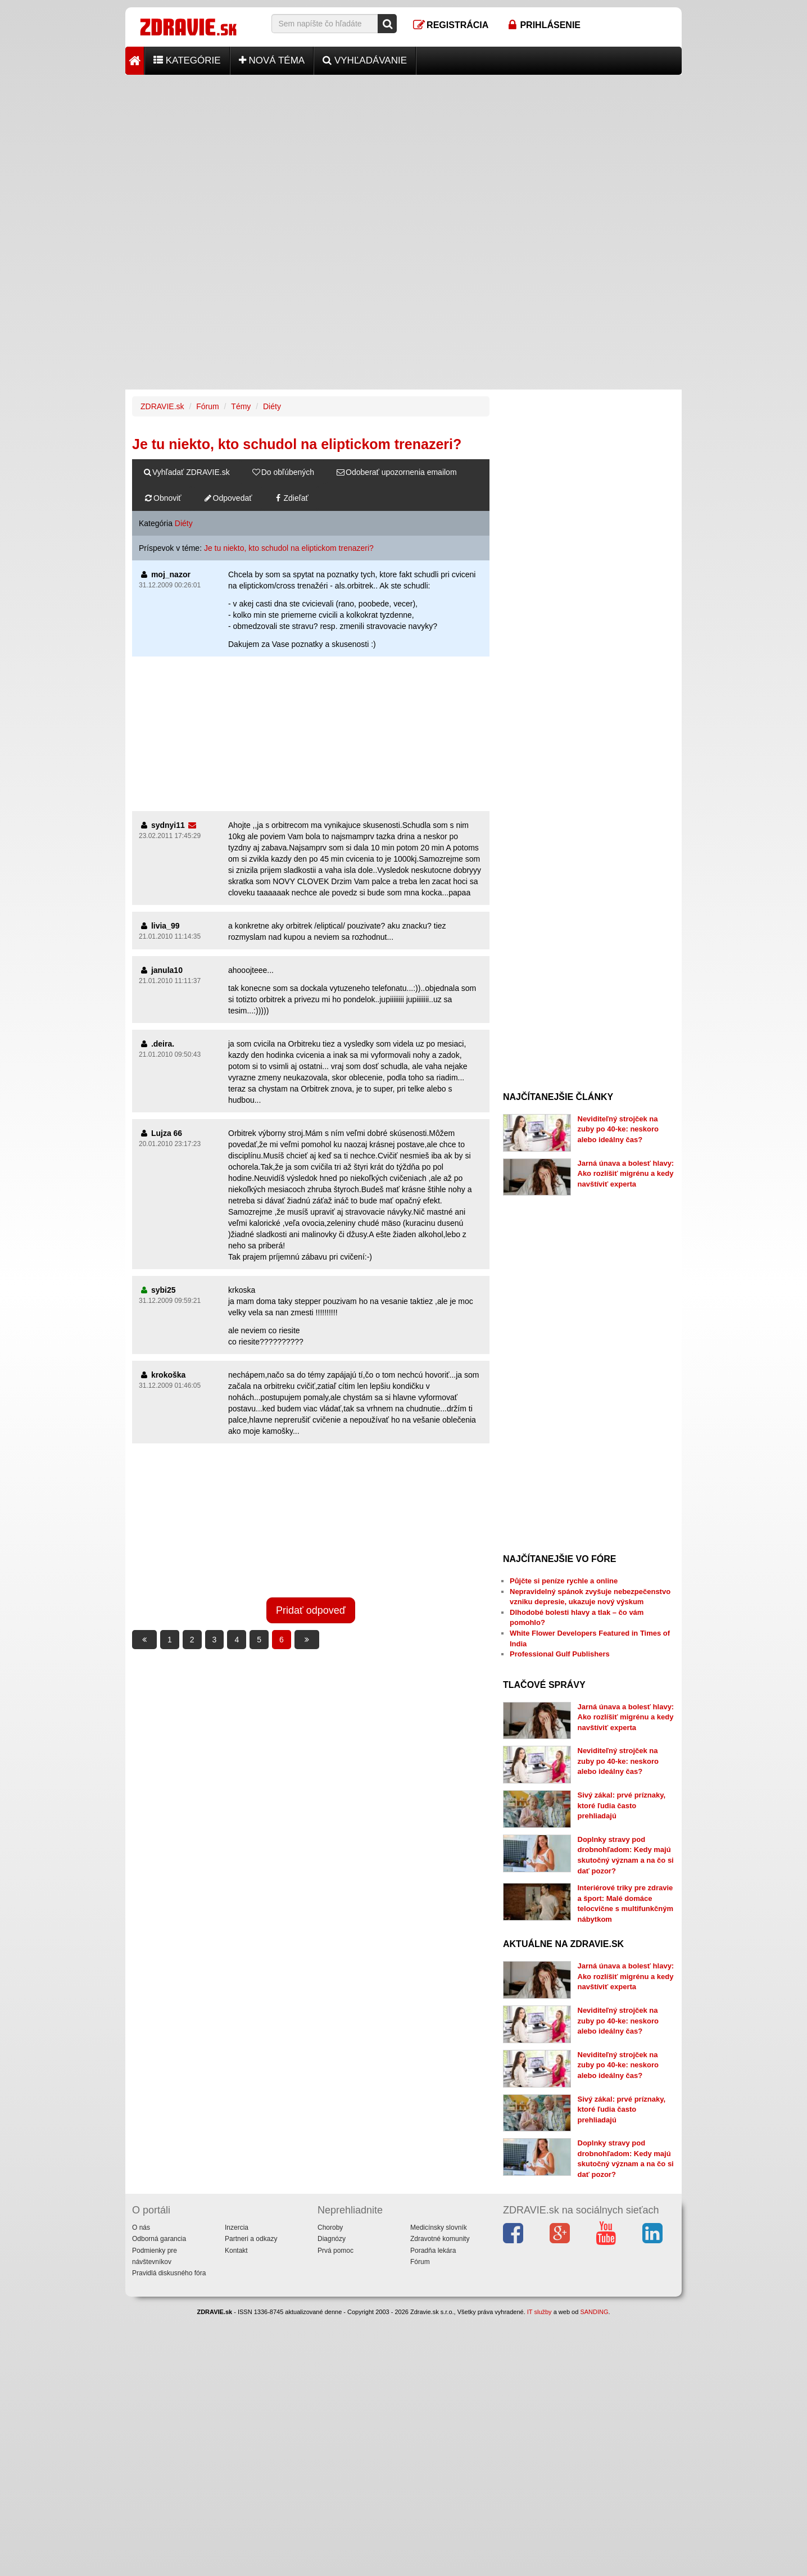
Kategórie (187, 60)
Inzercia (236, 2227)
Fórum (207, 406)
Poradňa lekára (433, 2250)
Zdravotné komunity (439, 2239)
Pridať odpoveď (311, 1610)
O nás (141, 2227)
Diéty (272, 406)
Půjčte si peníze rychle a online (564, 1581)
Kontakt (236, 2250)
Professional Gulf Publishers (560, 1654)
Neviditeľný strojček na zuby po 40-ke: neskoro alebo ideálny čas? (618, 1129)
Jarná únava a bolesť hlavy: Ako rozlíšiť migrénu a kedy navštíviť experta (626, 1173)
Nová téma (272, 60)
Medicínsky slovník (438, 2227)
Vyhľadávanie (365, 60)
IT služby (539, 2311)
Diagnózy (332, 2239)
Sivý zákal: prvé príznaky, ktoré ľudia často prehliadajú (622, 1805)
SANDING (594, 2311)
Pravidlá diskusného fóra (169, 2273)
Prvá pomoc (335, 2250)
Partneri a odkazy (251, 2239)
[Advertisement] (403, 153)
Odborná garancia (159, 2239)
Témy (241, 406)
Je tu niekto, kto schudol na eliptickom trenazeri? (289, 548)
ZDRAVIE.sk (162, 406)
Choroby (330, 2227)
